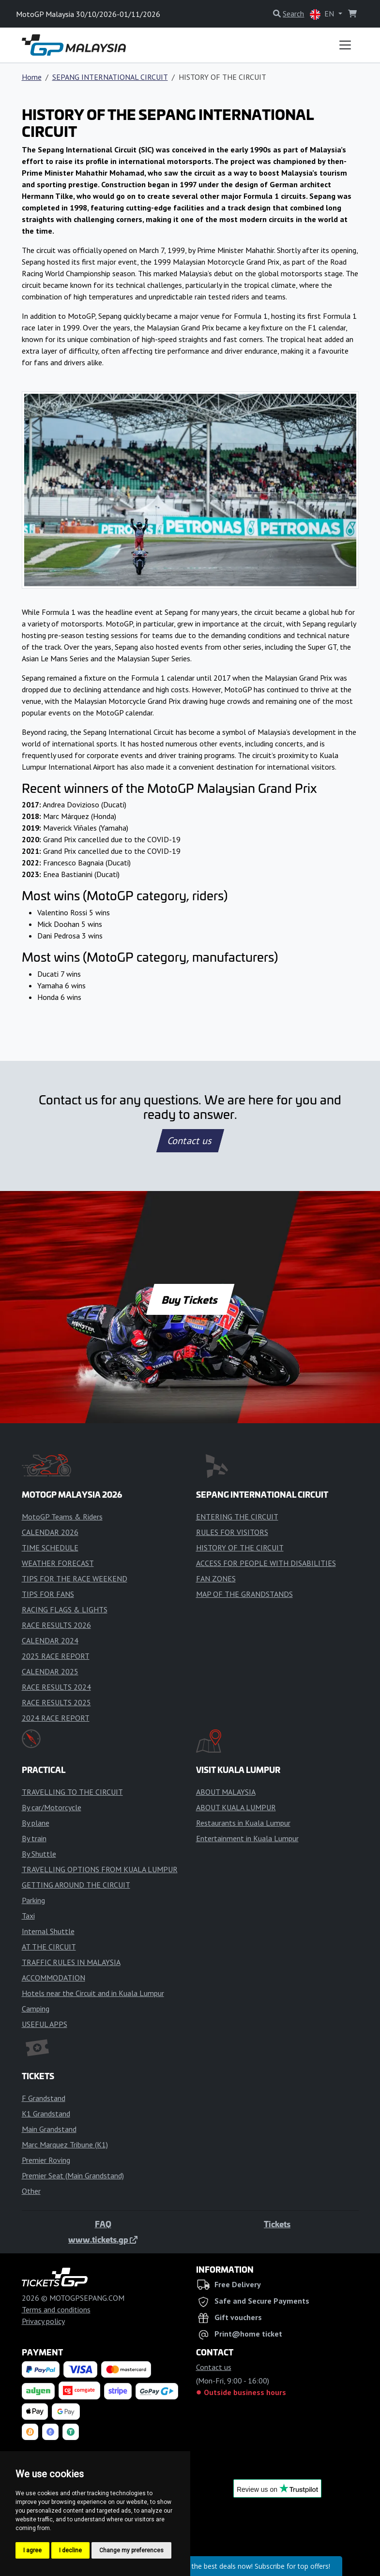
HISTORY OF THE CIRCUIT (240, 1547)
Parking (33, 1900)
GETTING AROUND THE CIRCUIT (76, 1885)
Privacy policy (43, 2321)
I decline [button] (70, 2550)
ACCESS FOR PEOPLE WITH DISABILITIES (266, 1563)
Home (32, 77)
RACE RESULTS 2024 (56, 1687)
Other (31, 2191)
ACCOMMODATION (53, 1977)
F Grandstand (43, 2098)
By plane (35, 1823)
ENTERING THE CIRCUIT (237, 1516)
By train (34, 1838)
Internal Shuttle (48, 1931)
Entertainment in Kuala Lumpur (247, 1838)
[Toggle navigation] (345, 45)
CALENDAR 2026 (50, 1532)
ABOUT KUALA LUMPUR (236, 1807)
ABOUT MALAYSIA (226, 1792)
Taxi (28, 1916)
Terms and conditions (56, 2309)
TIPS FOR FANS (48, 1594)
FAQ (103, 2224)
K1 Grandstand (46, 2113)
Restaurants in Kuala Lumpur (243, 1823)
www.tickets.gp (102, 2239)
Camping (35, 2008)
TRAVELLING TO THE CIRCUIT (72, 1792)
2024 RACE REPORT (56, 1718)
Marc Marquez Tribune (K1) (65, 2144)
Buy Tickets (190, 1299)
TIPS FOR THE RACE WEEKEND (74, 1578)
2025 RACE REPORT (56, 1656)
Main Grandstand (49, 2129)
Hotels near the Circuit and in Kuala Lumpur (93, 1993)
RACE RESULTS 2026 (56, 1625)
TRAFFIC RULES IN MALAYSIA (71, 1962)
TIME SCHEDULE (50, 1547)
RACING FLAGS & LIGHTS (64, 1609)
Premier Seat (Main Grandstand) (73, 2175)
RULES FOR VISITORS (232, 1532)
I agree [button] (32, 2550)
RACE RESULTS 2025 (56, 1702)
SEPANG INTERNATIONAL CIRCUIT (110, 77)
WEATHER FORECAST (58, 1563)
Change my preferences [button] (131, 2550)
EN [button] (323, 14)
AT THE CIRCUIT (49, 1946)
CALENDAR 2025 (50, 1671)
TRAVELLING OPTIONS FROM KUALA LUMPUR (100, 1869)
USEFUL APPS (44, 2024)
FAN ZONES (216, 1578)
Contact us (190, 1140)
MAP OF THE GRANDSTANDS (244, 1594)
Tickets (277, 2224)
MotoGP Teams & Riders (62, 1516)
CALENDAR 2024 (50, 1640)
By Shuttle (39, 1854)
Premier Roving (46, 2160)
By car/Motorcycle (51, 1807)
